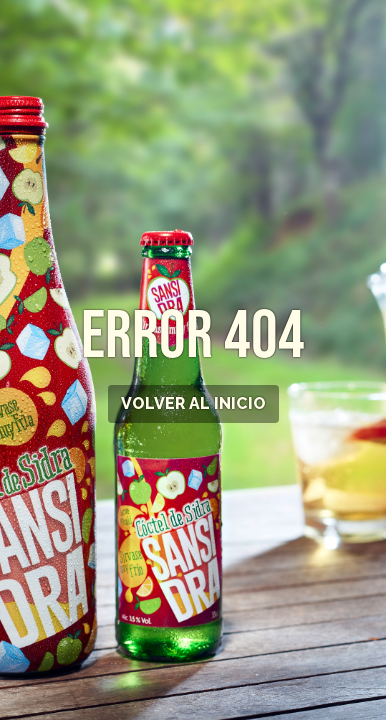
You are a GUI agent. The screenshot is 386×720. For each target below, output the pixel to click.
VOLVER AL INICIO (193, 403)
